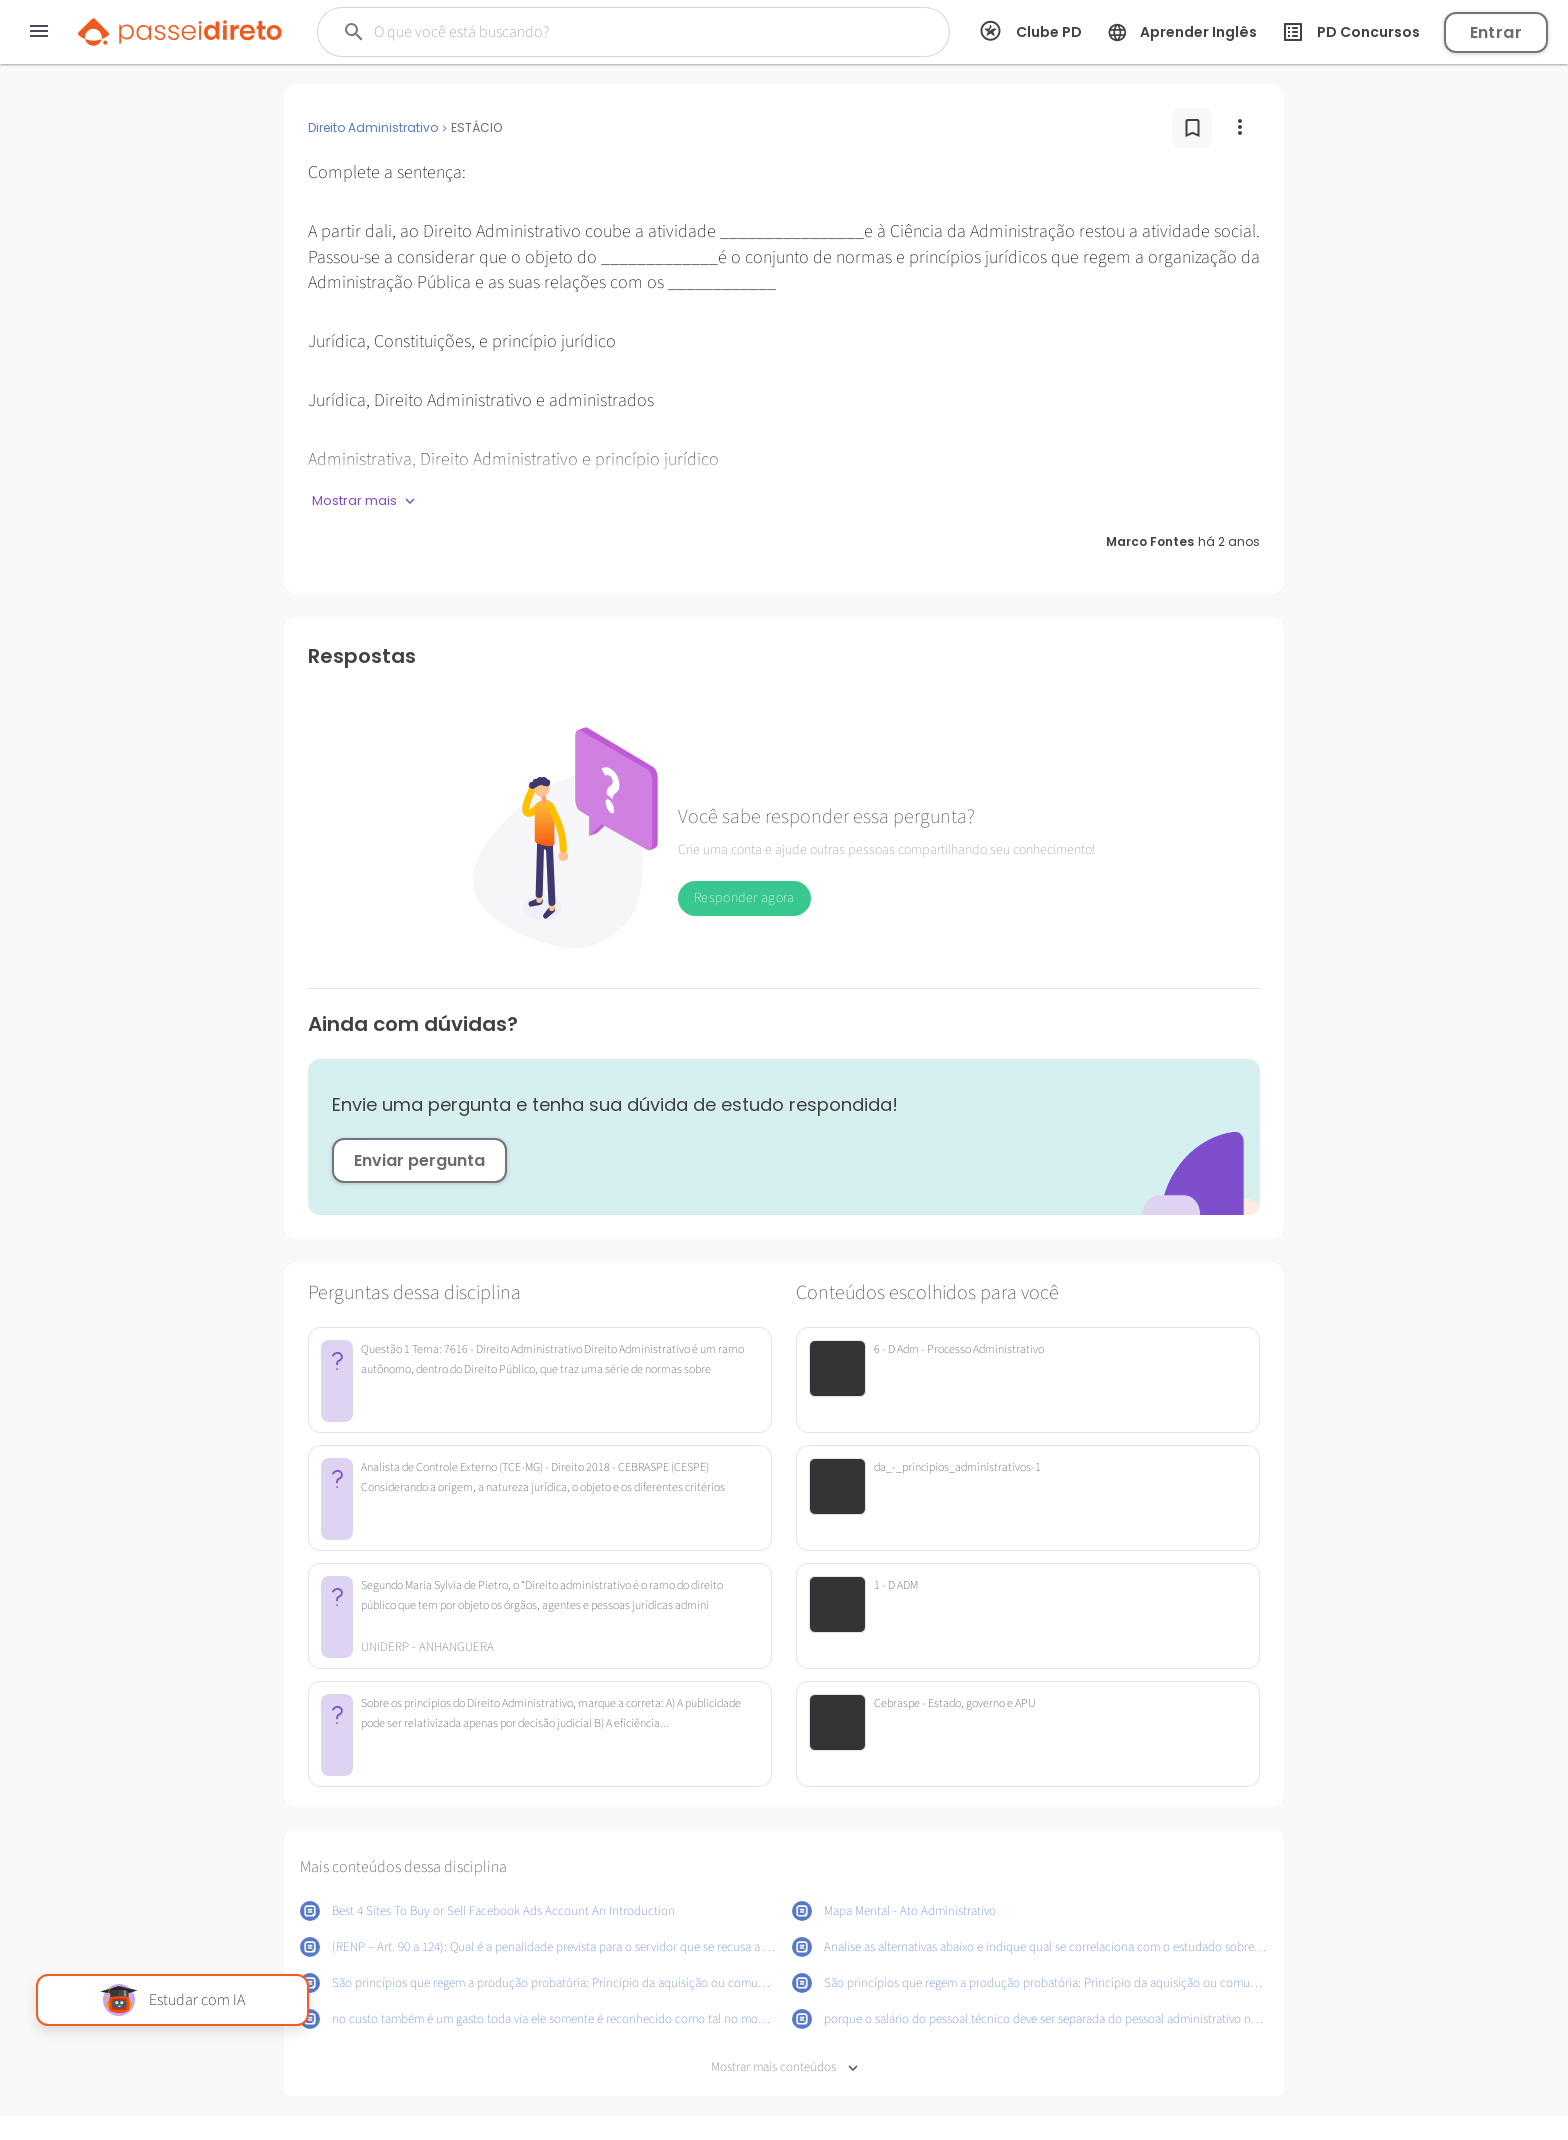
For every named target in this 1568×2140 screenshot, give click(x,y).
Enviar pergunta (419, 1160)
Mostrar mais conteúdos (784, 2067)
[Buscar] (600, 32)
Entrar (1496, 32)
